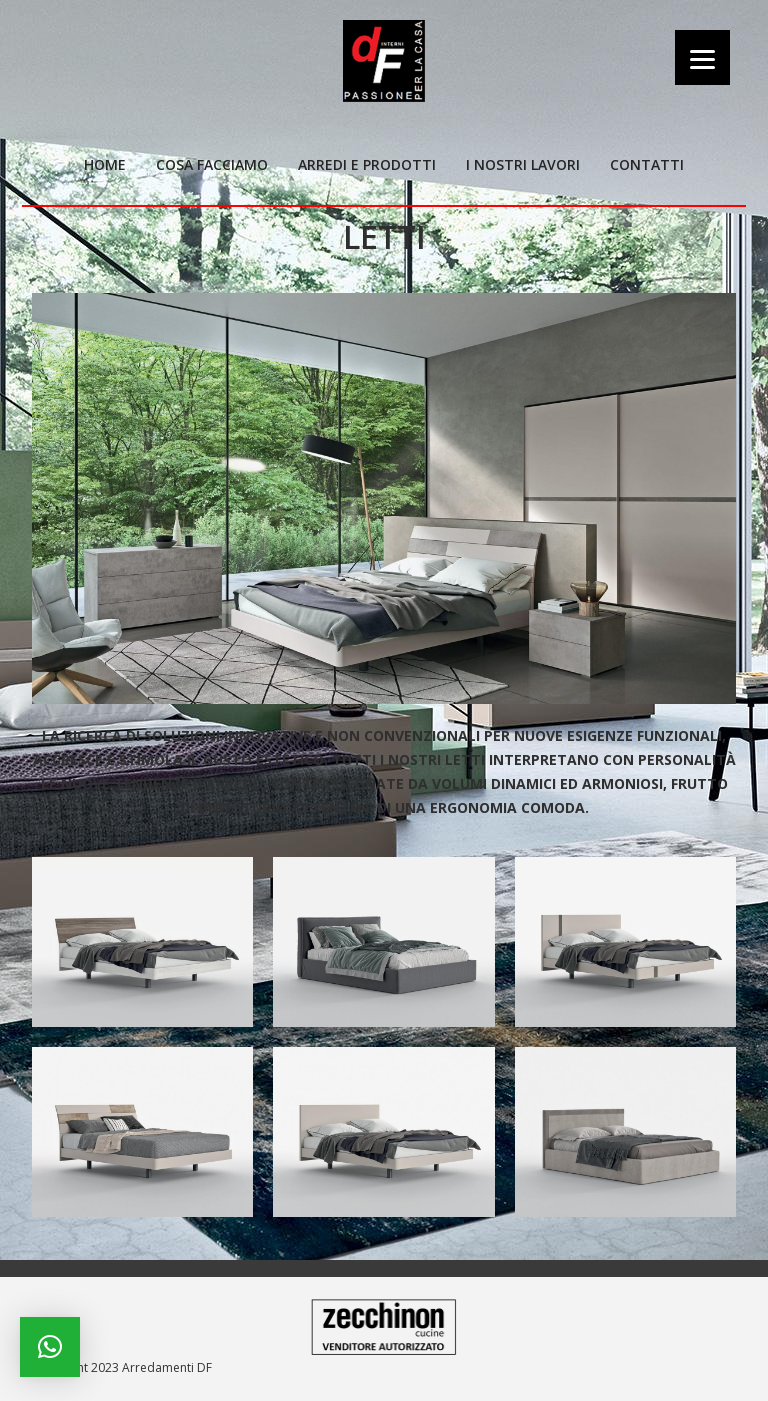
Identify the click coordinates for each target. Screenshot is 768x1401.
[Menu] (702, 57)
